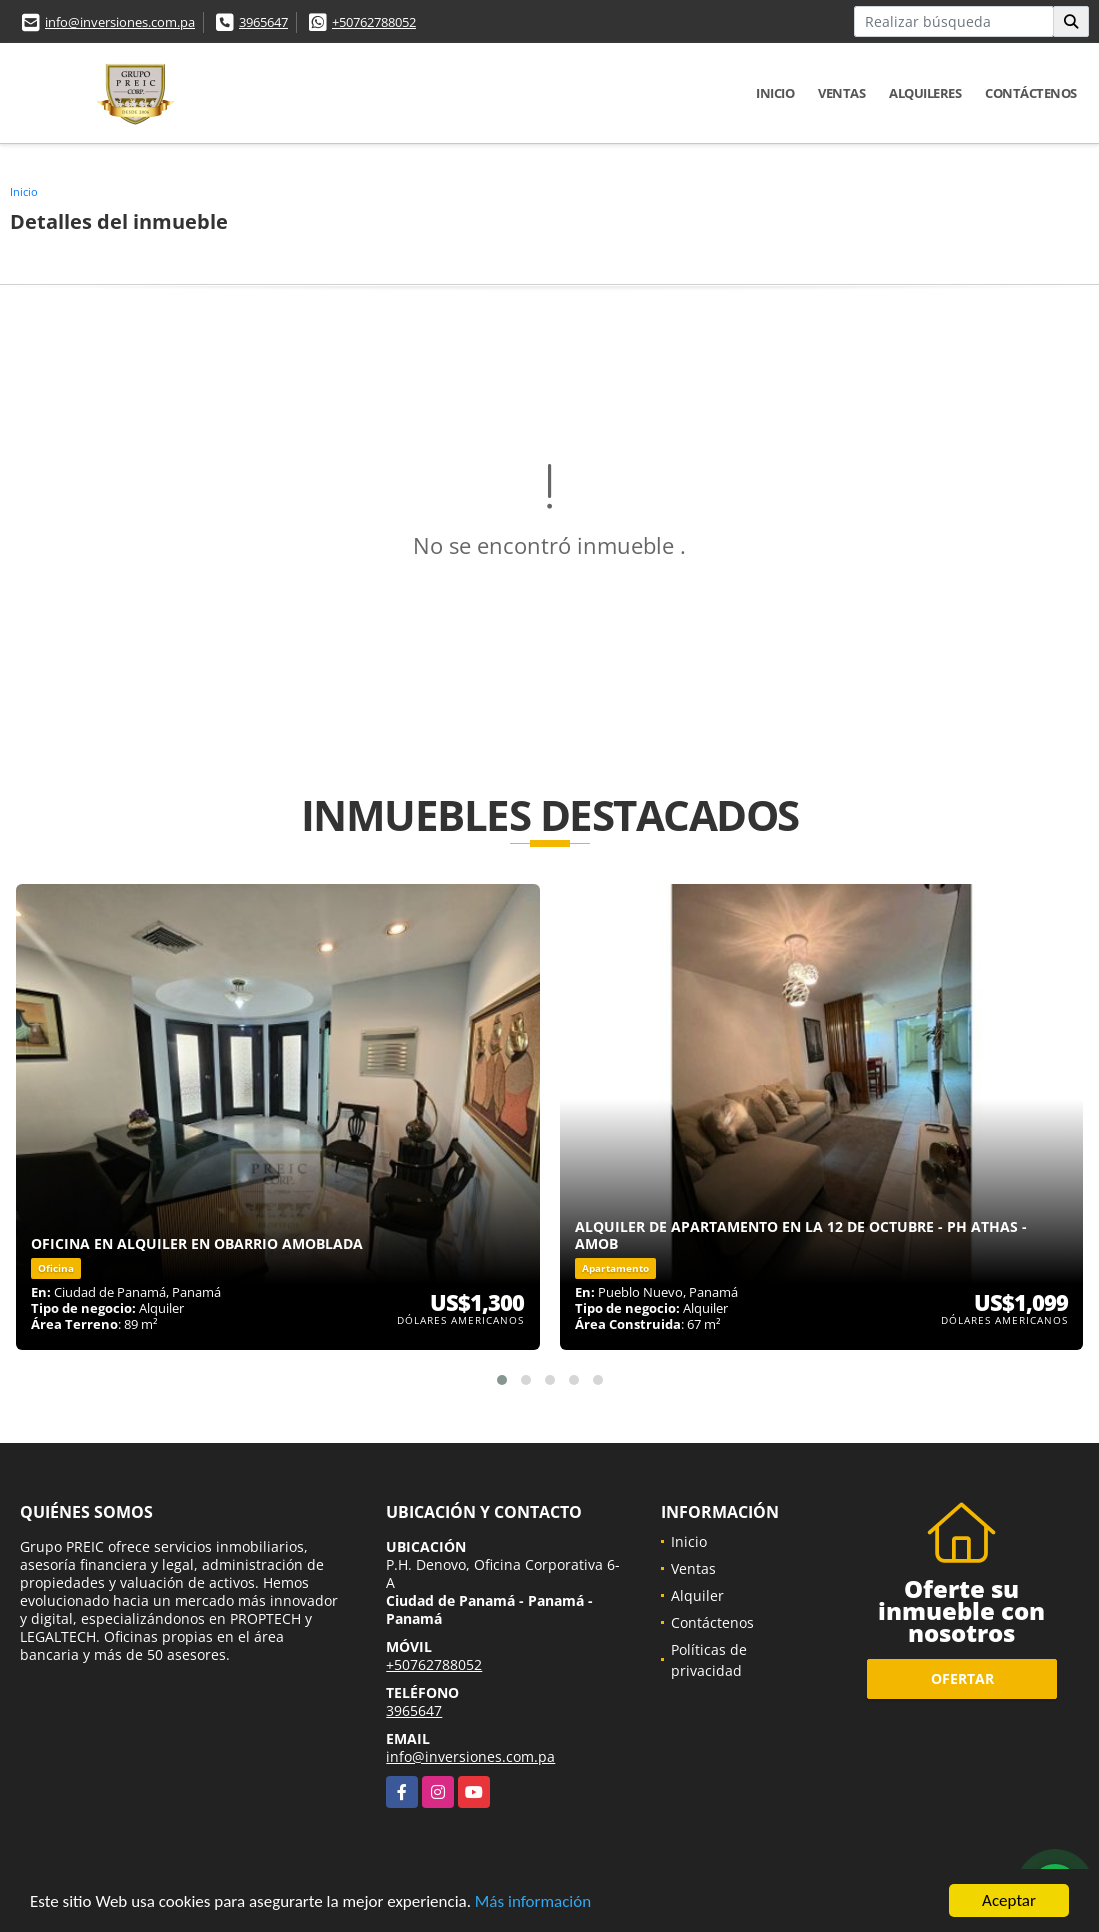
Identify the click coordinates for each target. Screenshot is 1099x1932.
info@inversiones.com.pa (120, 22)
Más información (533, 1902)
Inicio (775, 93)
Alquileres (925, 93)
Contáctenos (1031, 93)
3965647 (263, 22)
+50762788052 (374, 22)
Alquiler (697, 1595)
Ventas (841, 93)
